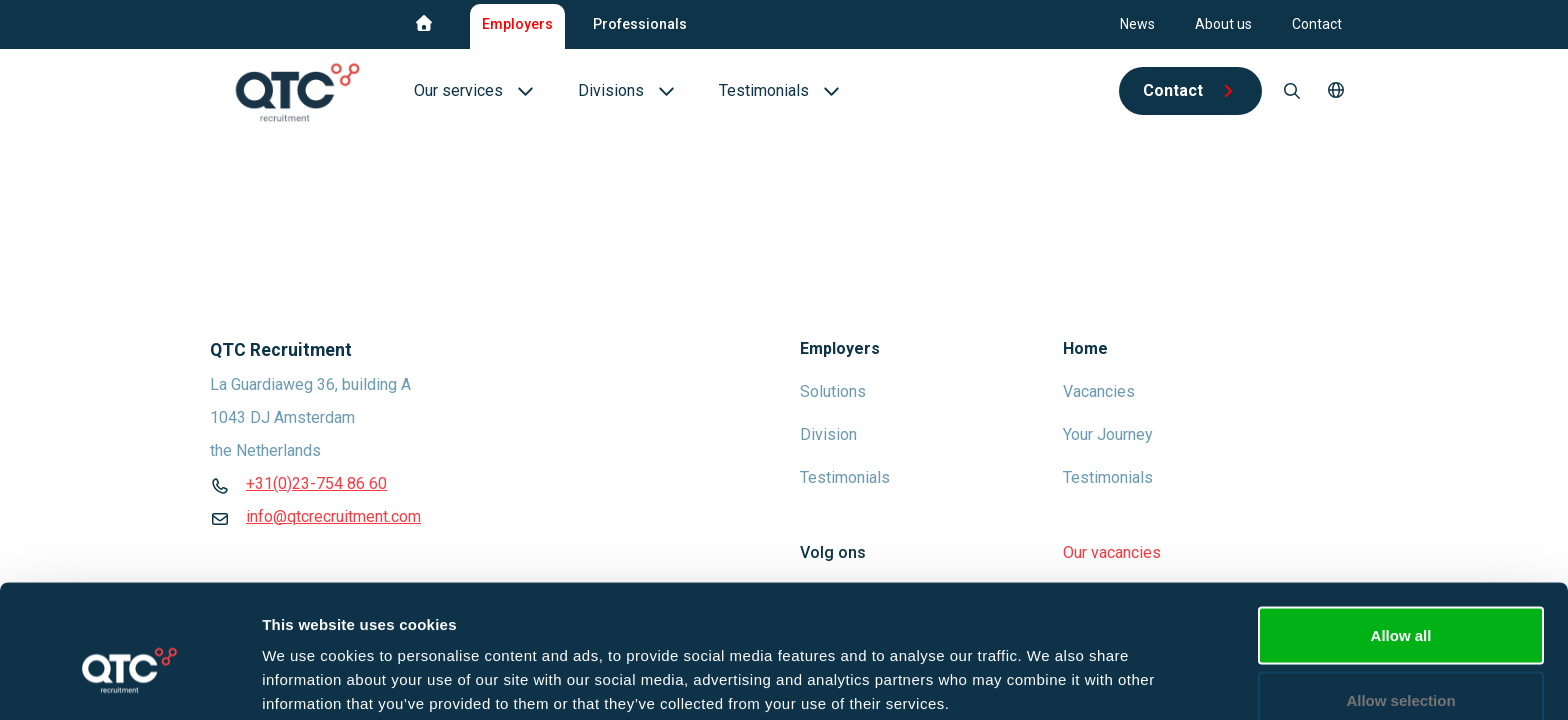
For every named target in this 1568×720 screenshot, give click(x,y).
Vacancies (1099, 391)
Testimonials (845, 477)
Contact (1317, 24)
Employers (517, 24)
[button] (1336, 91)
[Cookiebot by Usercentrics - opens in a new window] (129, 681)
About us (1223, 24)
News (1137, 24)
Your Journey (1108, 434)
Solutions (833, 391)
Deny (1401, 666)
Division (828, 434)
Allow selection (1400, 601)
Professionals (640, 24)
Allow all (1401, 535)
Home (1085, 348)
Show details (1049, 668)
